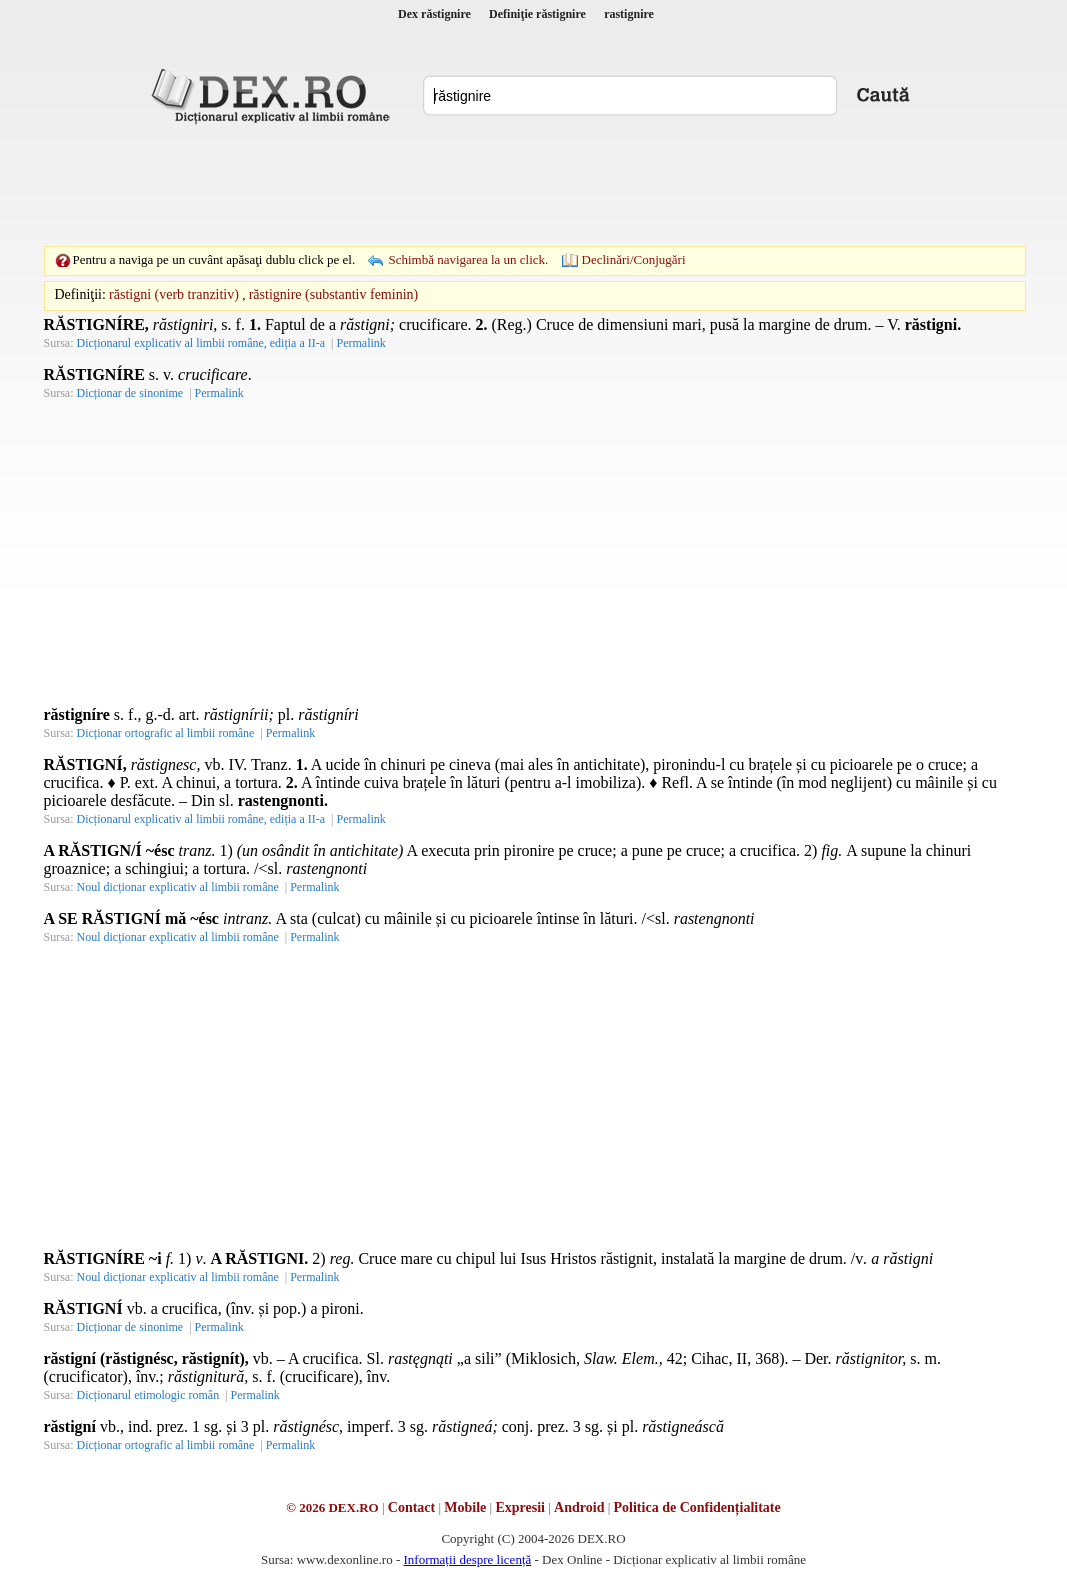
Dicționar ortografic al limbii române (166, 733)
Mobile (465, 1507)
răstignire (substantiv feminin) (334, 294)
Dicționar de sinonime (130, 393)
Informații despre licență (467, 1559)
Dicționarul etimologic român (148, 1395)
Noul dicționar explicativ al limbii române (178, 887)
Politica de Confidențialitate (697, 1507)
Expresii (520, 1507)
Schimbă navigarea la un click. (468, 259)
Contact (411, 1507)
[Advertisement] (534, 185)
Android (579, 1507)
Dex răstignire (434, 14)
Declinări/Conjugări (634, 259)
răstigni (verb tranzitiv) (174, 294)
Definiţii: (80, 294)
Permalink (360, 343)
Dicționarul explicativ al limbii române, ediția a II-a (201, 343)
